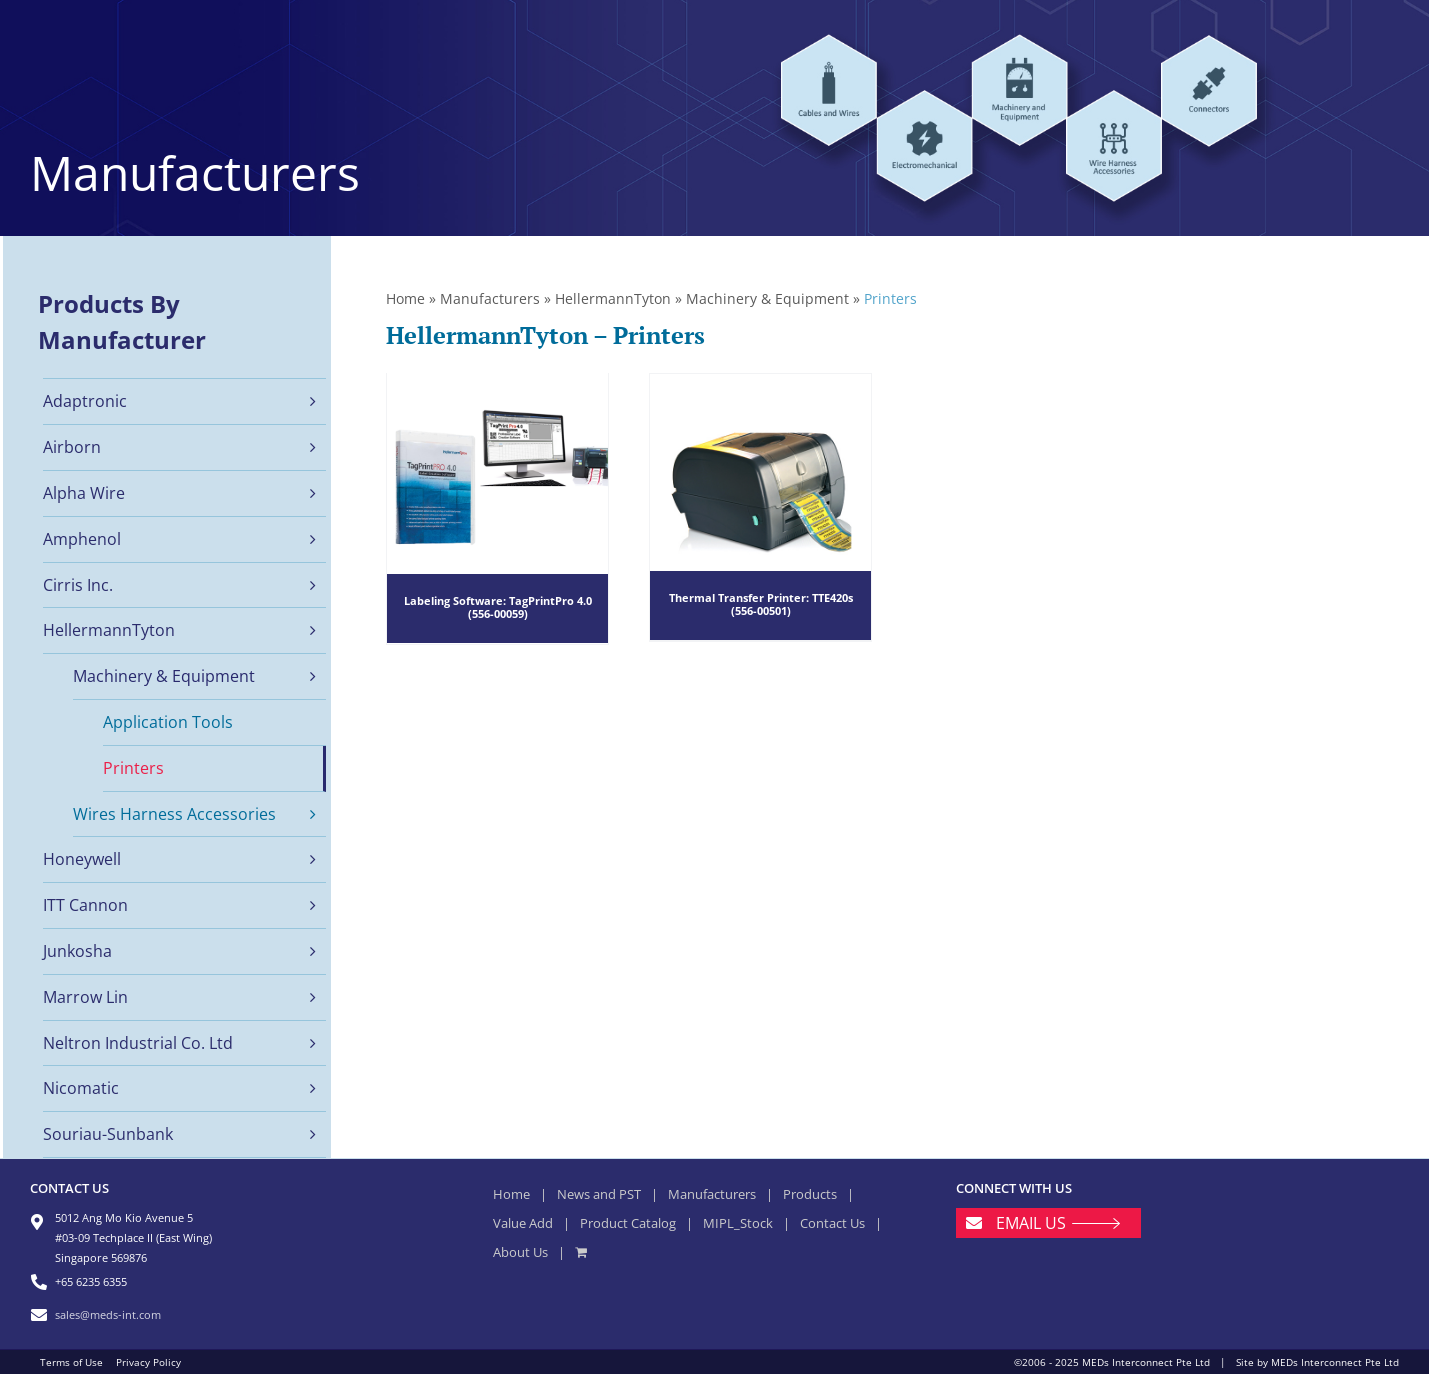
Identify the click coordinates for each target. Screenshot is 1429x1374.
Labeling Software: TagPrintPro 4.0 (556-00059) (498, 607)
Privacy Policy (148, 1362)
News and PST (599, 1194)
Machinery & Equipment (767, 298)
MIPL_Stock (738, 1223)
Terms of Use (71, 1362)
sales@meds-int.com (108, 1314)
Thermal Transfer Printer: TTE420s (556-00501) (761, 602)
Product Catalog (628, 1223)
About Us (520, 1252)
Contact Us (832, 1223)
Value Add (523, 1223)
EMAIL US (1031, 1223)
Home (405, 298)
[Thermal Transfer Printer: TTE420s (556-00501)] (760, 507)
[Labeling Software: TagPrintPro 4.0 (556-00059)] (497, 509)
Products (810, 1194)
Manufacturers (490, 298)
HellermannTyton (613, 298)
